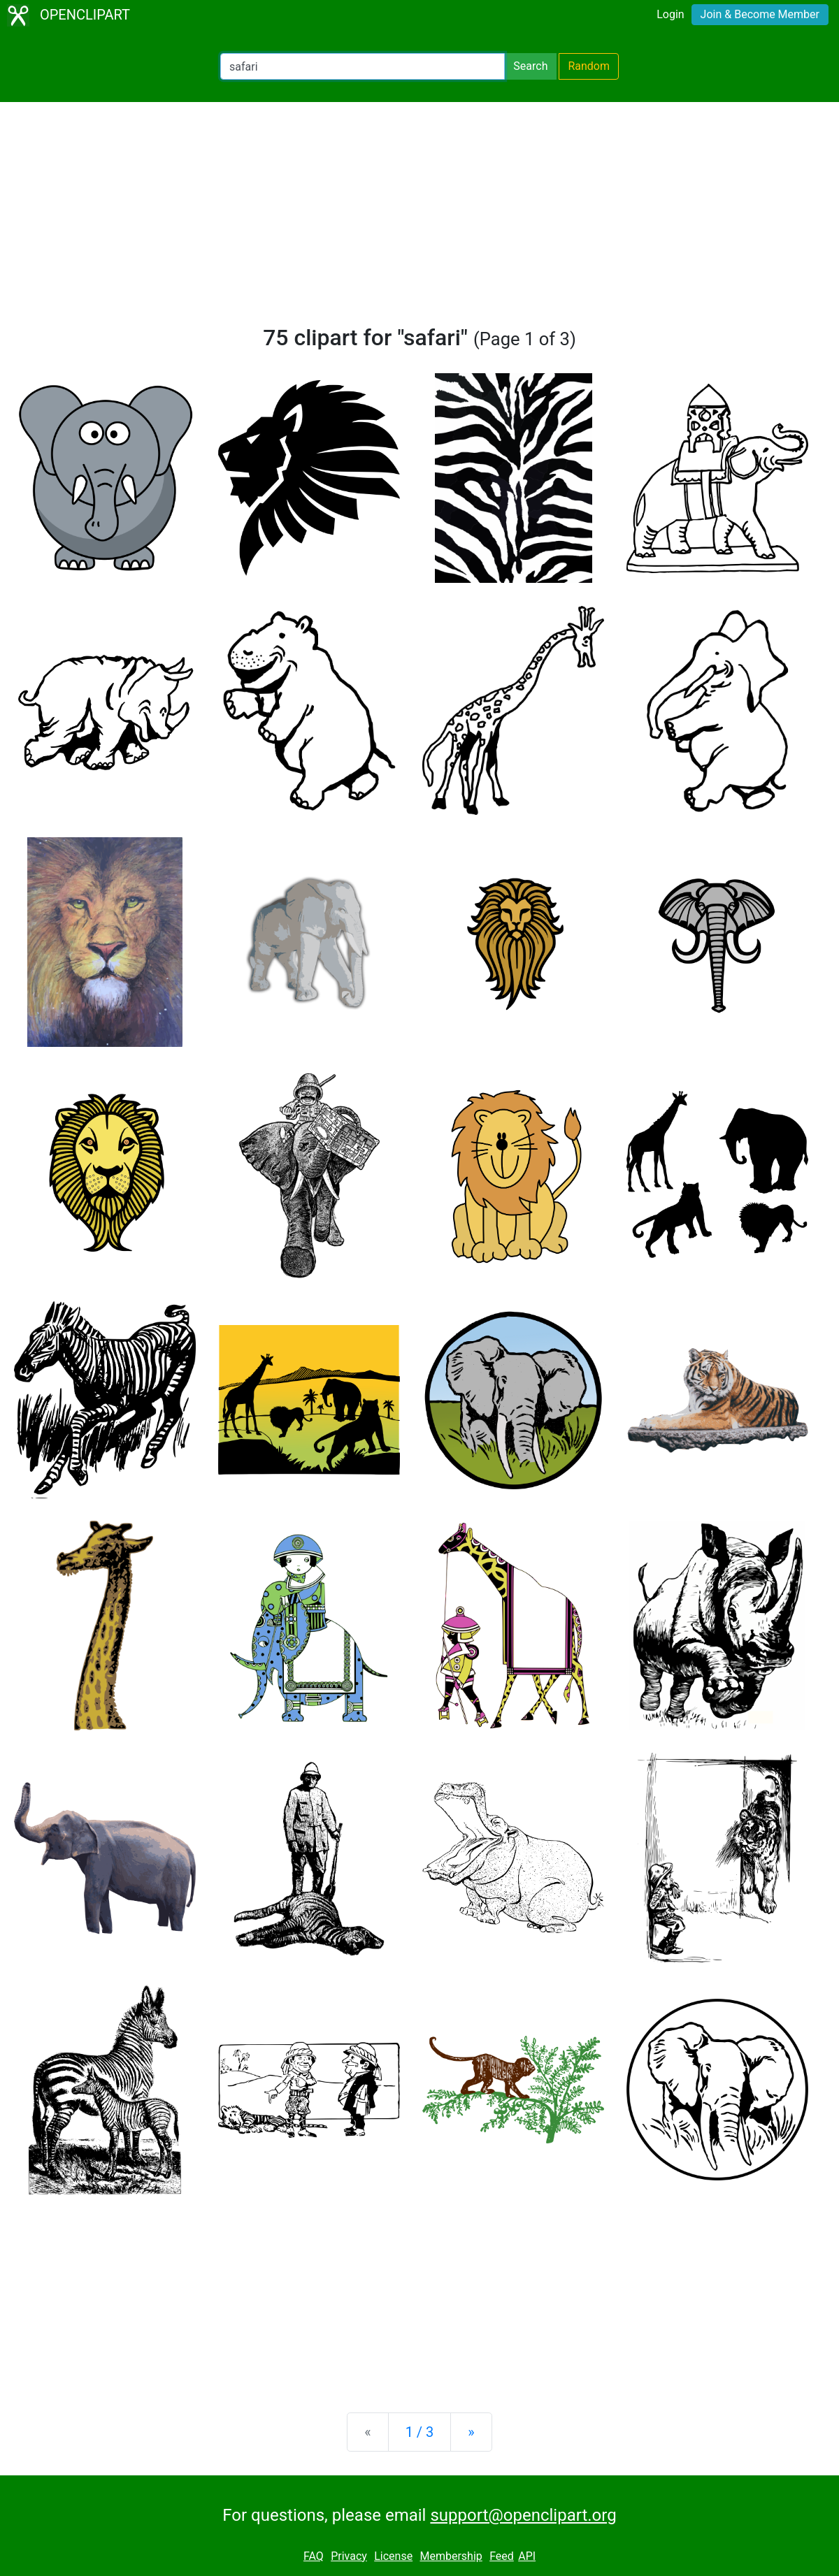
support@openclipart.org (523, 2515)
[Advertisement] (419, 219)
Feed (501, 2556)
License (393, 2556)
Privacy (349, 2556)
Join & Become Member (760, 14)
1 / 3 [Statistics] (420, 2432)
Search (530, 66)
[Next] (471, 2432)
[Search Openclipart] (362, 66)
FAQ (313, 2556)
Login (670, 14)
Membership (451, 2556)
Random (589, 66)
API (527, 2556)
